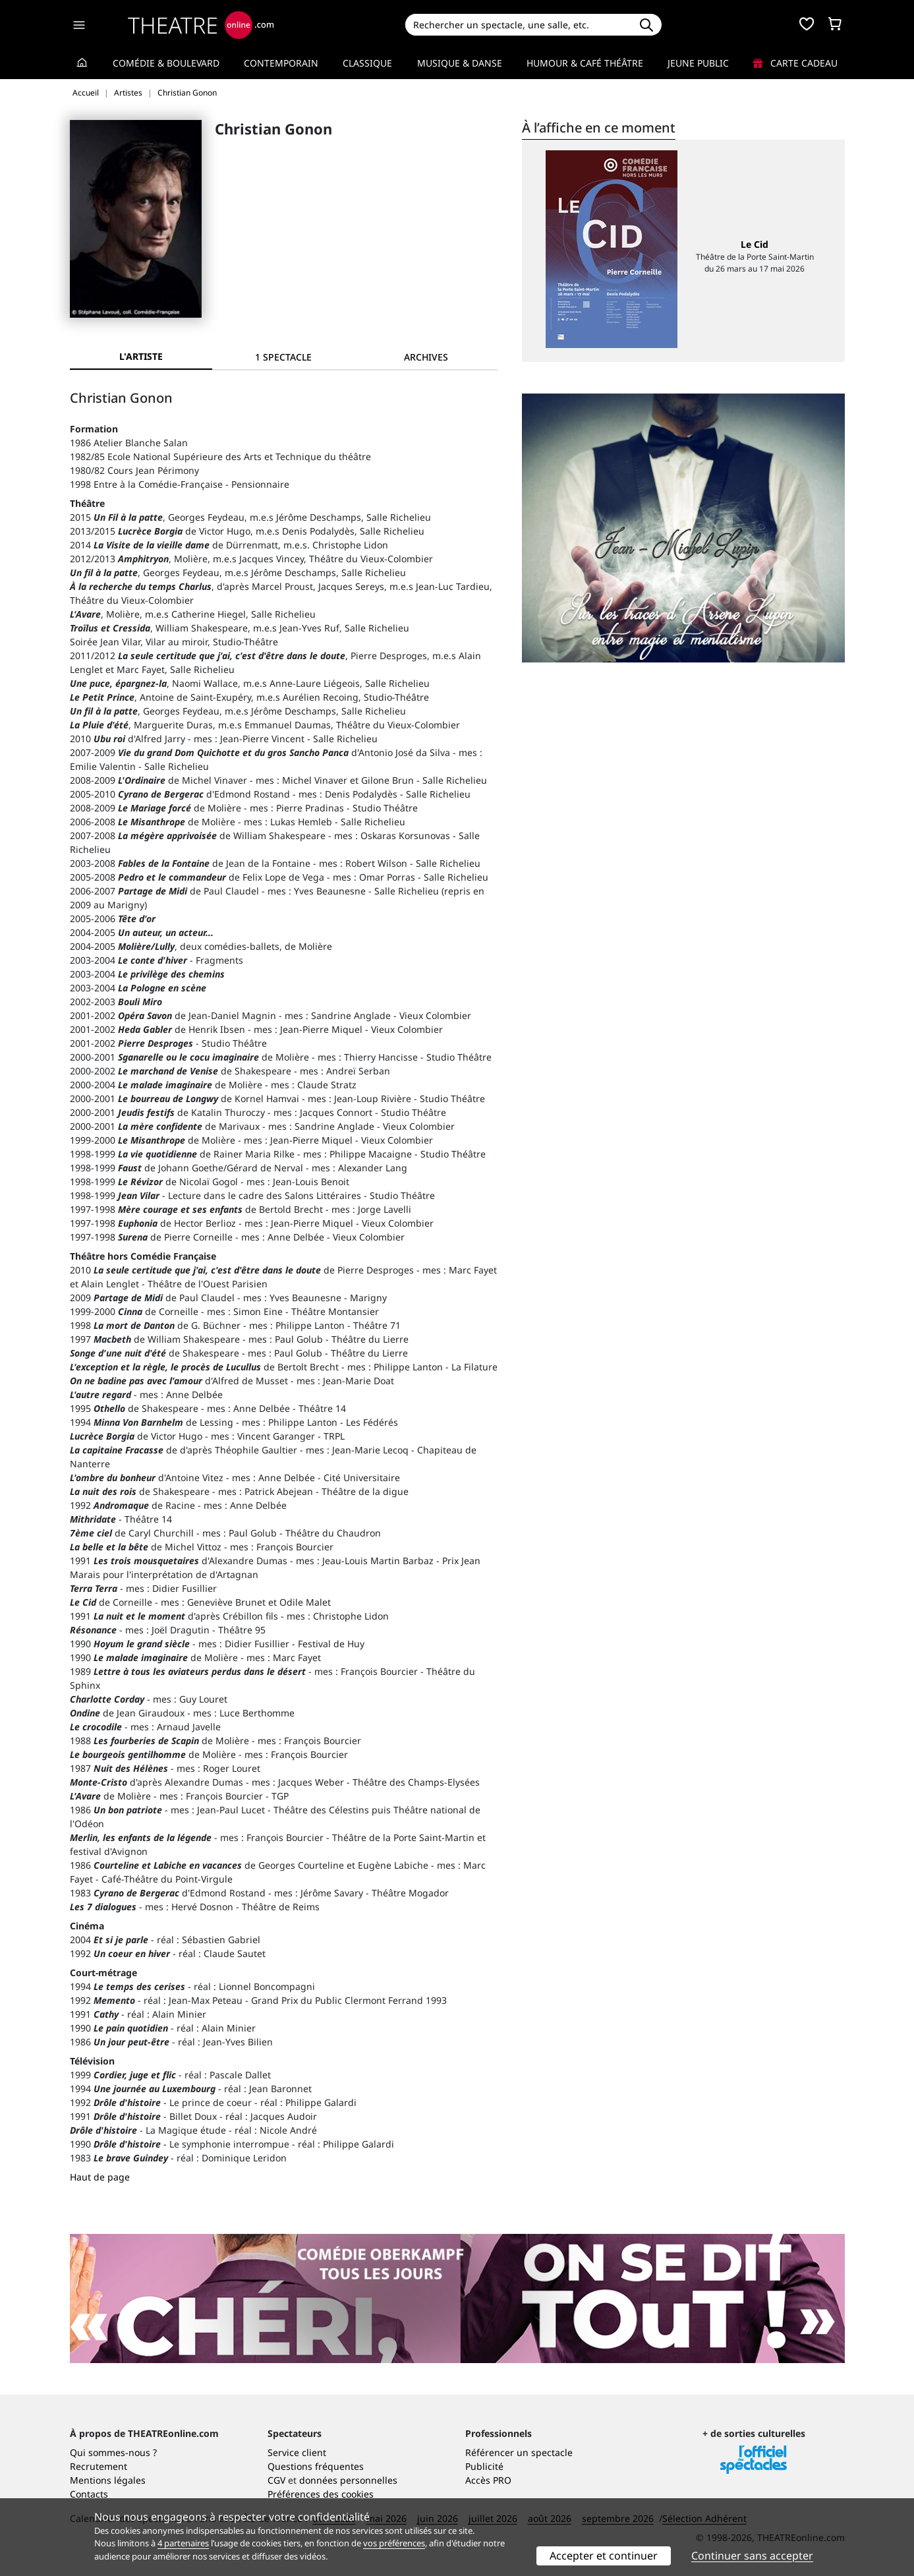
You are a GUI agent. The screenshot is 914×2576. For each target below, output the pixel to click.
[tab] (283, 357)
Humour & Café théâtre (585, 63)
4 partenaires (183, 2543)
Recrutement (98, 2466)
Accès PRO (488, 2480)
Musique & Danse (459, 63)
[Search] (518, 25)
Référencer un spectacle (519, 2452)
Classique (367, 63)
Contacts (89, 2494)
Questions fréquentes (316, 2466)
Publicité (484, 2466)
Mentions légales (108, 2480)
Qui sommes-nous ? (113, 2452)
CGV (276, 2480)
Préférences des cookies (321, 2494)
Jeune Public (698, 63)
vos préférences (394, 2543)
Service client (297, 2452)
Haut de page (100, 2177)
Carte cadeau (795, 63)
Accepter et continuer (604, 2555)
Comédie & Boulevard (166, 63)
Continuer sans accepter (752, 2555)
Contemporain (281, 63)
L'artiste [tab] (141, 356)
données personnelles (348, 2480)
